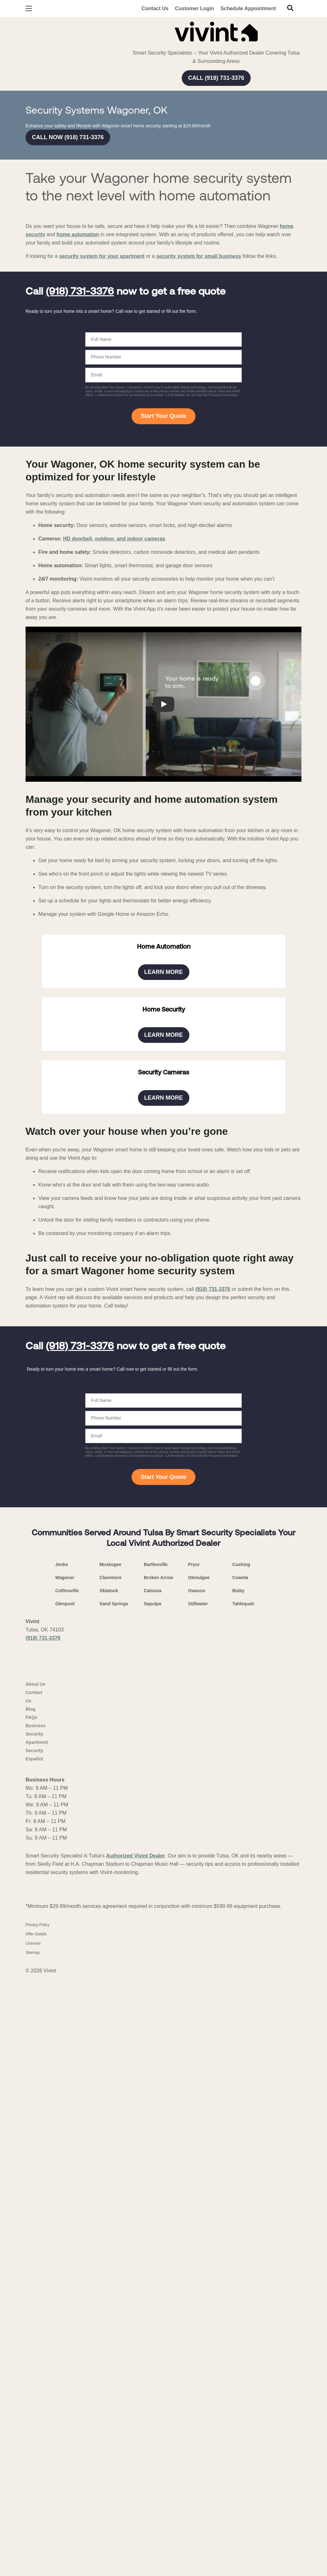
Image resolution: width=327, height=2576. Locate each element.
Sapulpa (152, 2388)
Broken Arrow (158, 2362)
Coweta (240, 2362)
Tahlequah (243, 2388)
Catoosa (152, 2375)
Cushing (241, 2349)
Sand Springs (114, 2388)
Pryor (194, 2349)
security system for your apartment (102, 474)
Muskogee (110, 2349)
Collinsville (67, 2375)
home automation (78, 452)
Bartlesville (156, 2349)
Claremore (111, 2362)
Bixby (238, 2375)
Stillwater (198, 2388)
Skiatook (109, 2375)
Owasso (196, 2375)
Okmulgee (199, 2362)
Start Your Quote (163, 633)
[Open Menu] (29, 8)
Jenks (61, 2349)
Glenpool (65, 2388)
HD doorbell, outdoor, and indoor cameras (114, 756)
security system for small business (198, 474)
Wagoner (64, 2362)
